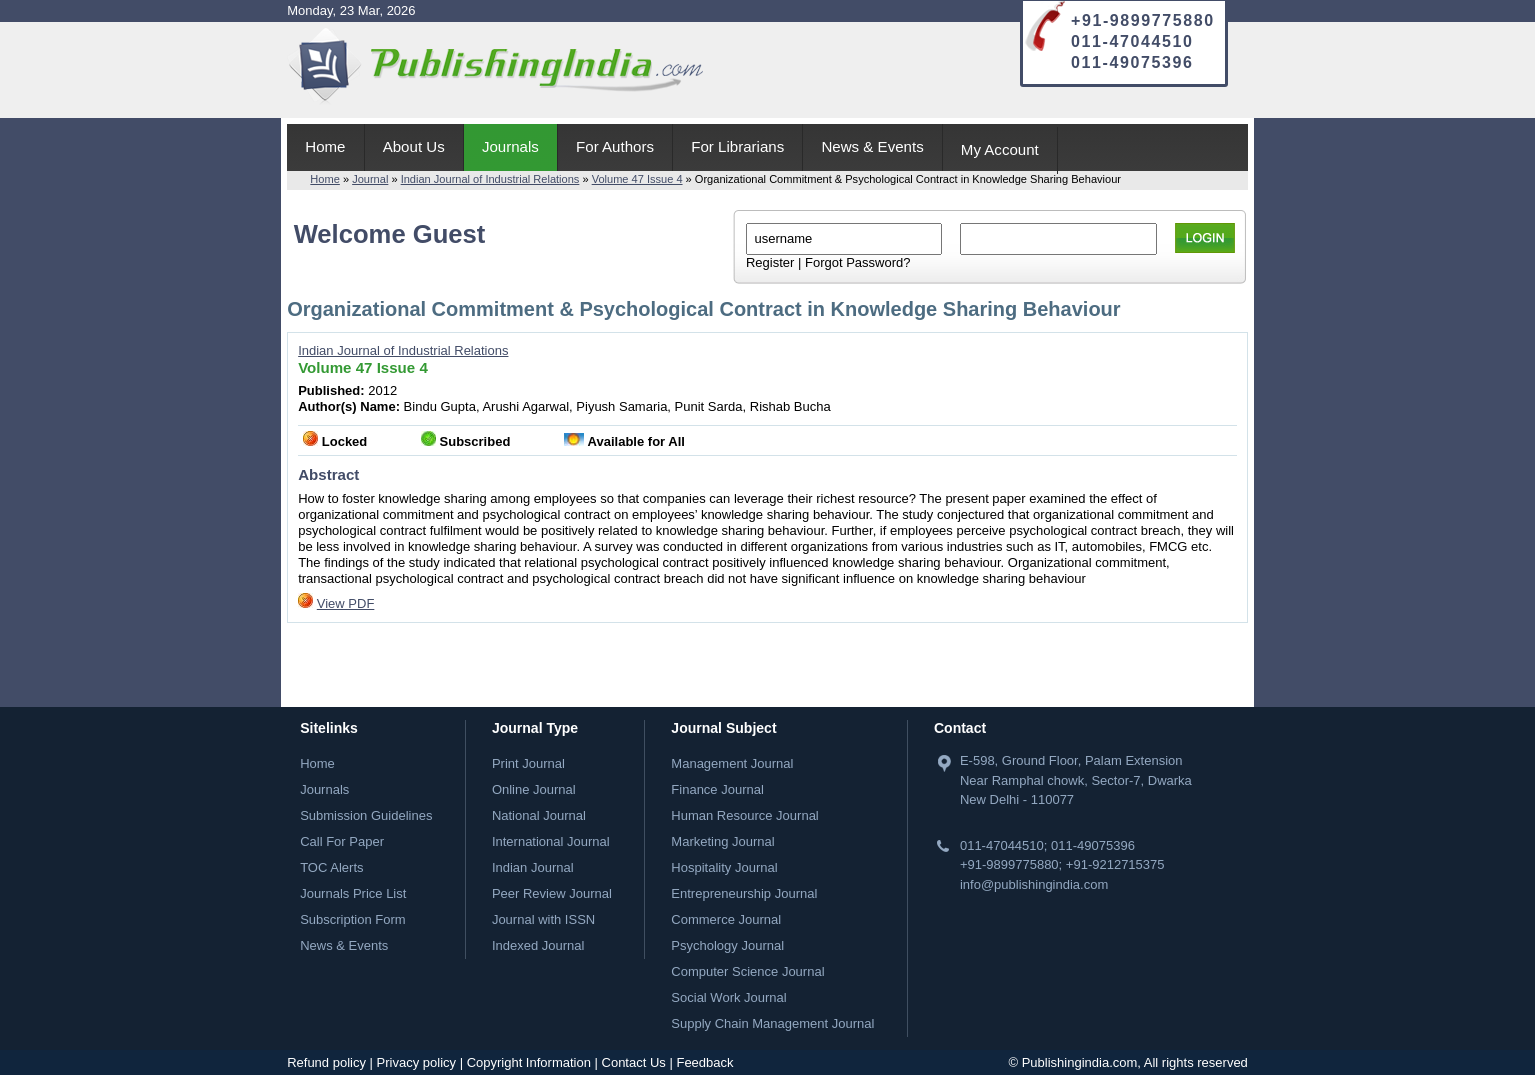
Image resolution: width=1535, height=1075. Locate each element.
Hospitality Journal (724, 867)
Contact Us (634, 1062)
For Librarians (737, 146)
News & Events (872, 146)
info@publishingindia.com (1034, 884)
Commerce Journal (726, 919)
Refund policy (326, 1062)
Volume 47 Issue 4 (637, 179)
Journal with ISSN (543, 919)
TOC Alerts (331, 867)
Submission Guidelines (366, 815)
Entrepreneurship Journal (744, 893)
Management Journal (732, 763)
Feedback (704, 1062)
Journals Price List (353, 893)
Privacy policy (416, 1062)
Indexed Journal (538, 945)
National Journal (539, 815)
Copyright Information (529, 1062)
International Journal (551, 841)
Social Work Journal (728, 997)
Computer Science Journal (747, 971)
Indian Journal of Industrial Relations (490, 179)
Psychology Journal (727, 945)
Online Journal (534, 789)
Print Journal (528, 763)
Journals (510, 146)
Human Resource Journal (744, 815)
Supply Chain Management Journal (772, 1023)
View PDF (346, 603)
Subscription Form (352, 919)
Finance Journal (717, 789)
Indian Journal (533, 867)
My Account (1000, 149)
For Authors (615, 146)
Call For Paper (342, 841)
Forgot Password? (858, 262)
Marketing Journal (722, 841)
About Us (414, 146)
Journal (370, 179)
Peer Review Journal (552, 893)
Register (770, 262)
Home (325, 146)
